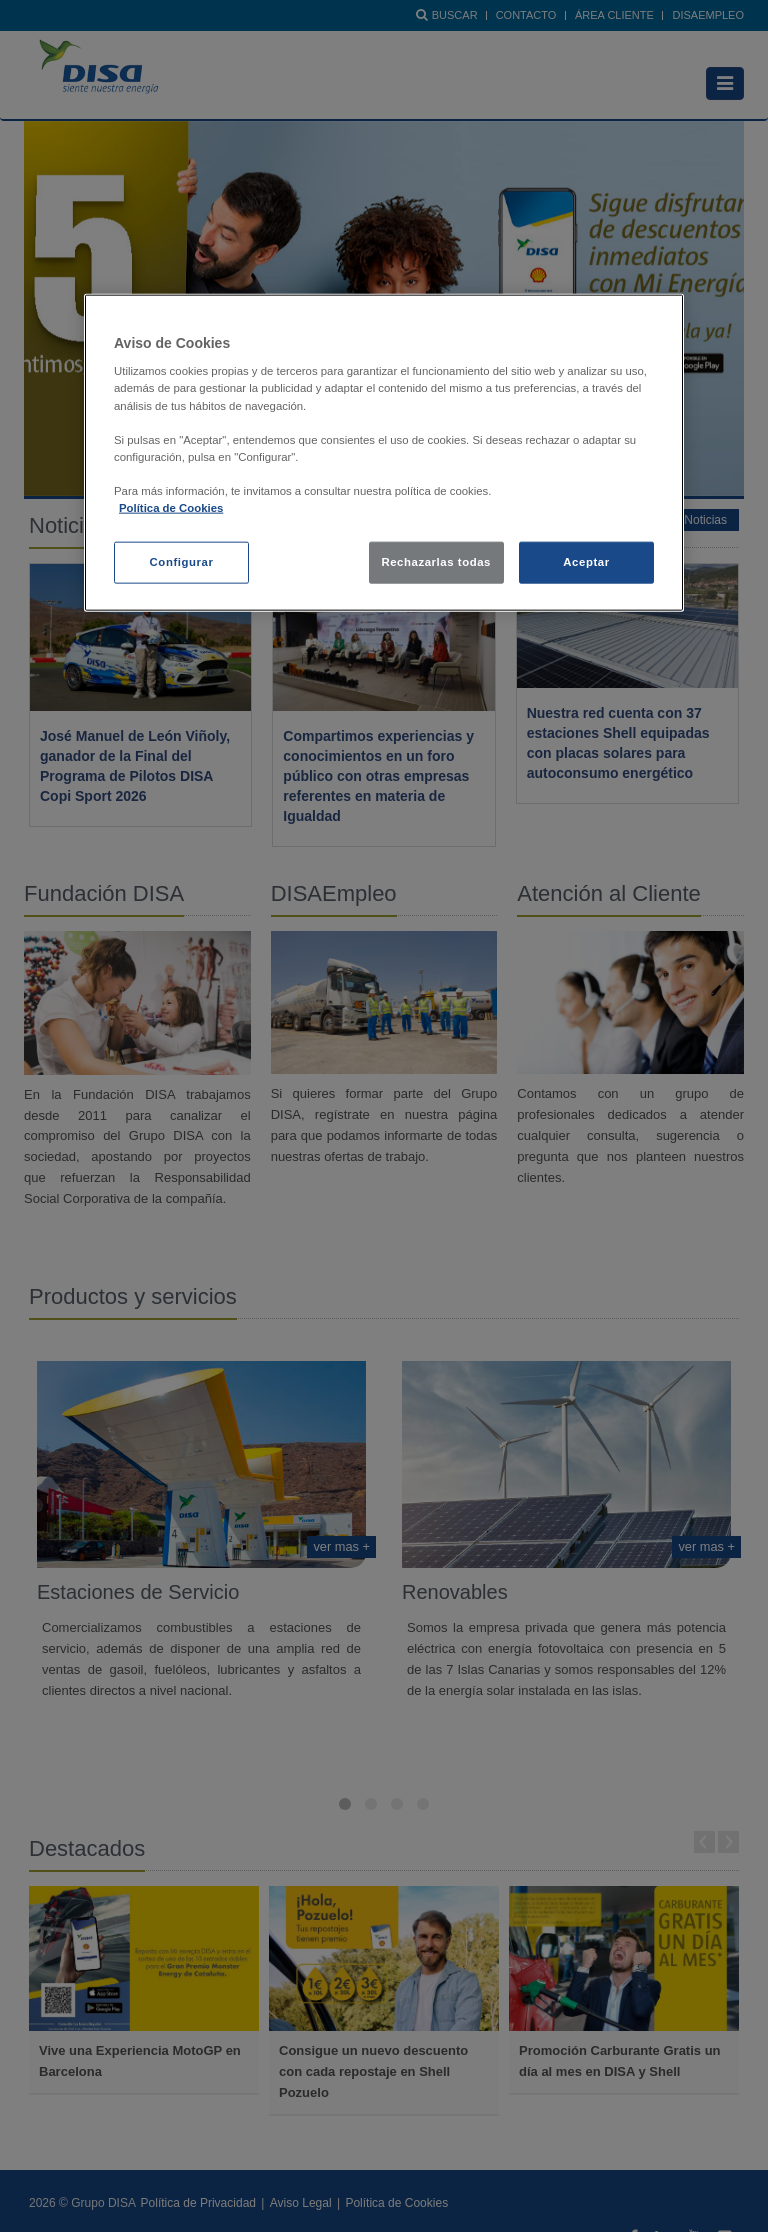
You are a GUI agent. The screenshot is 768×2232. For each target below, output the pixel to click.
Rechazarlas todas (436, 562)
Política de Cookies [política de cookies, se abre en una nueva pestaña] (171, 508)
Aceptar (586, 562)
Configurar (182, 562)
